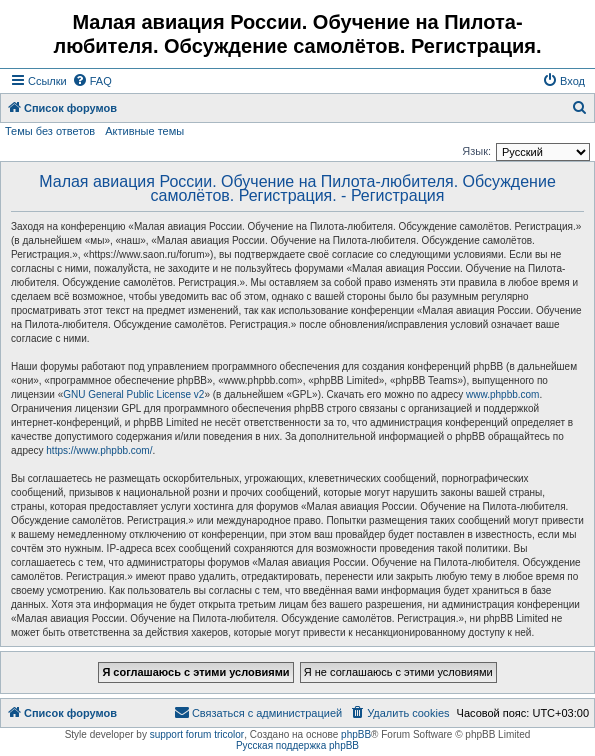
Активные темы (144, 131)
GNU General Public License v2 (133, 394)
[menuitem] (92, 81)
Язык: (476, 151)
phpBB (356, 734)
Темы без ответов (50, 131)
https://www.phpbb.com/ (99, 450)
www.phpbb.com (502, 394)
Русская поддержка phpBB (297, 745)
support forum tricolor (197, 734)
